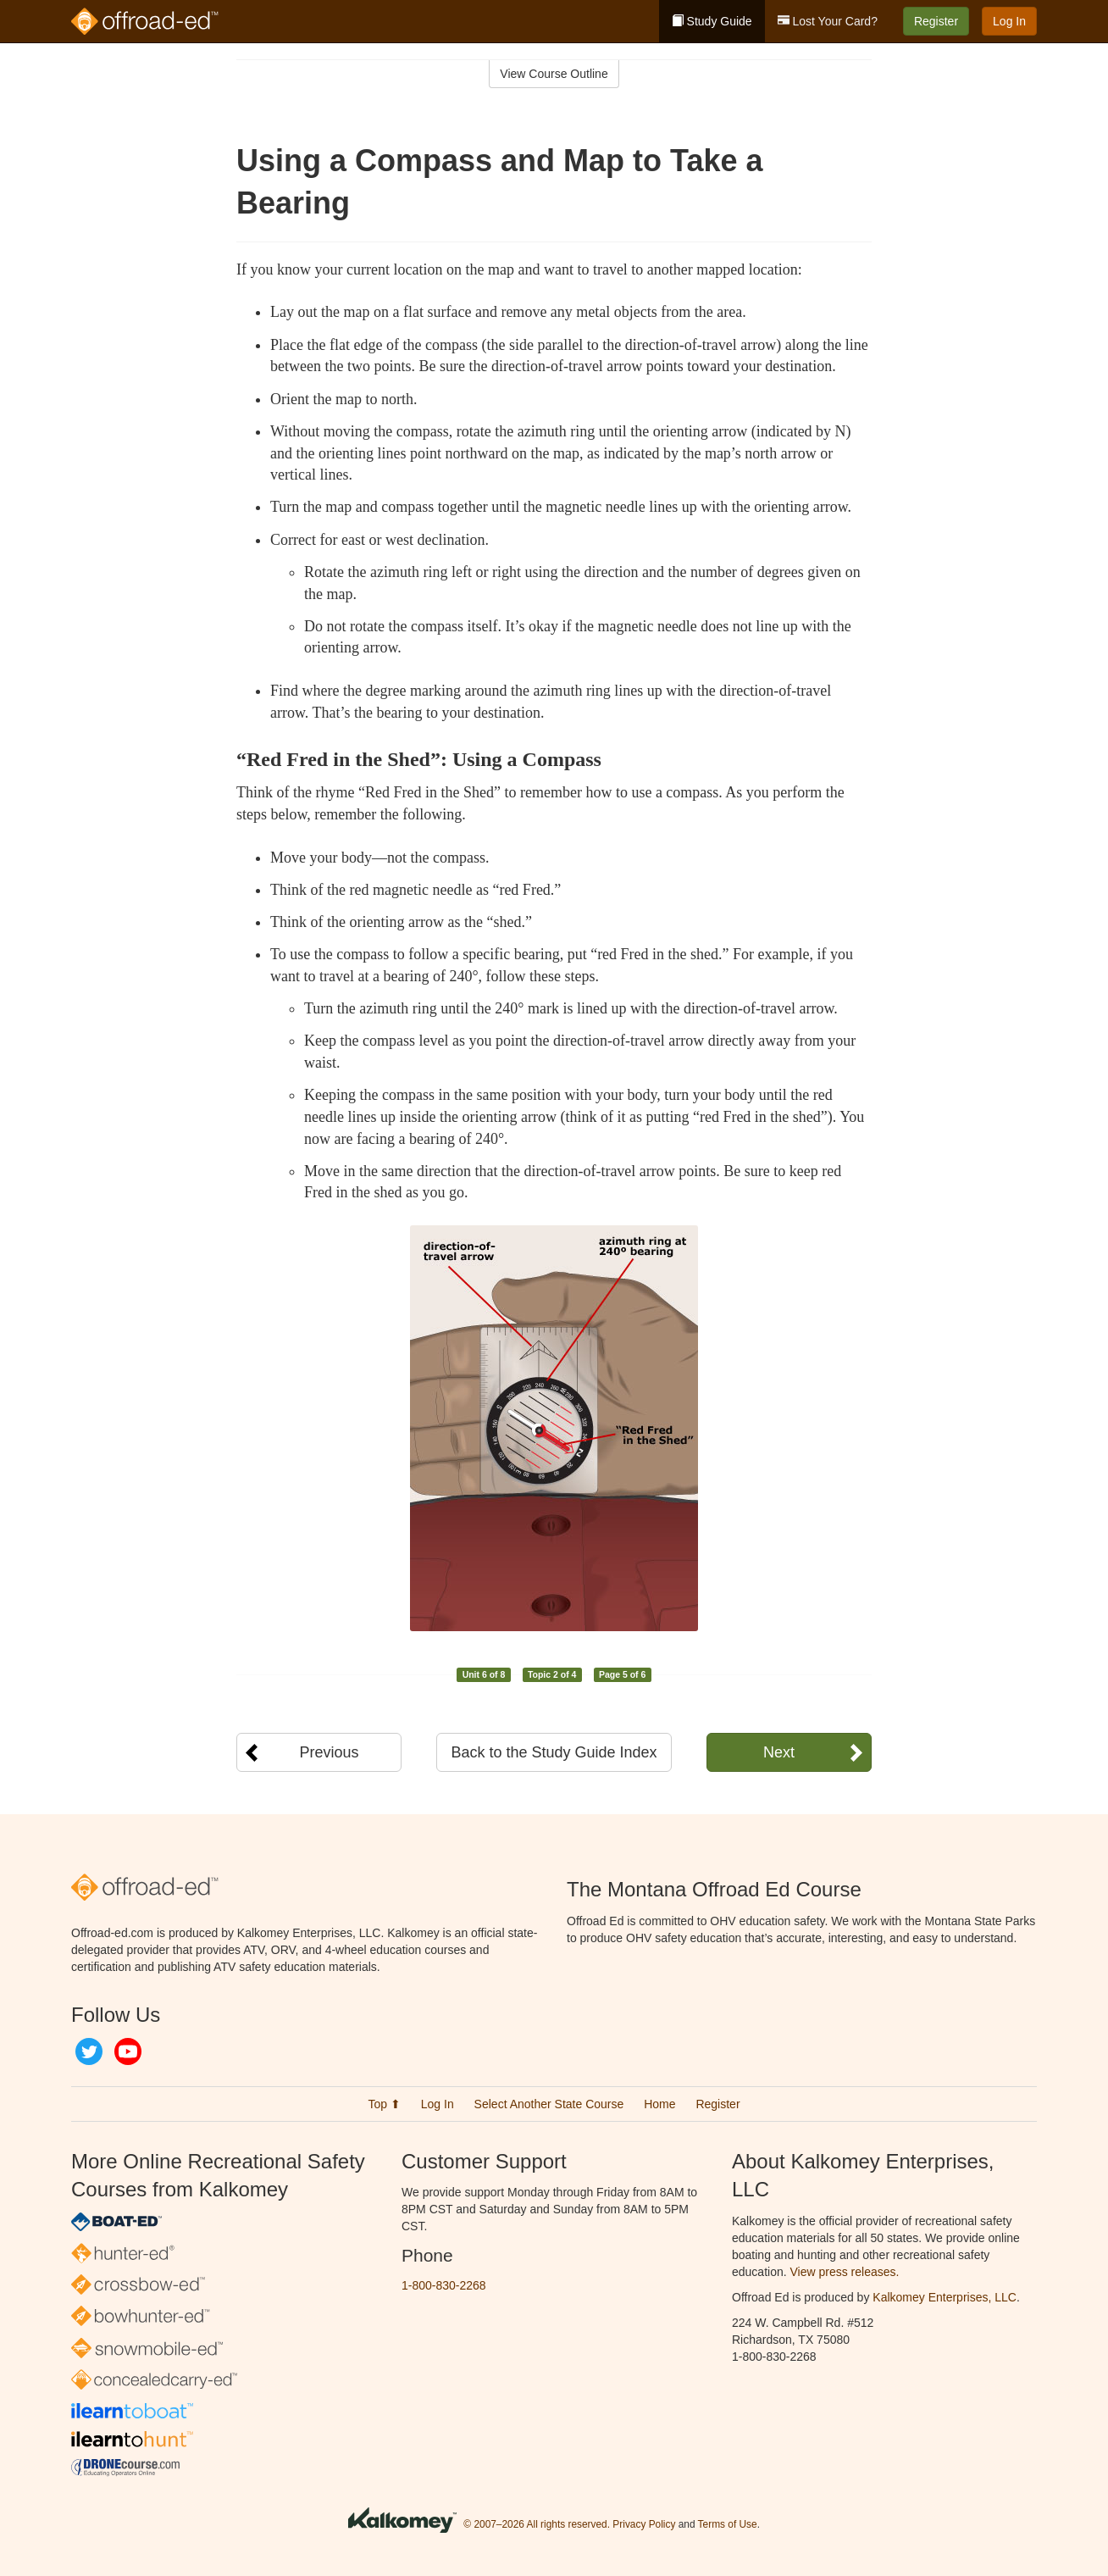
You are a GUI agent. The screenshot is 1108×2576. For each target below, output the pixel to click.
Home (659, 2104)
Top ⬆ (384, 2104)
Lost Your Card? (828, 21)
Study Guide (712, 21)
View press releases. (845, 2272)
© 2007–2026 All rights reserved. (536, 2524)
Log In (1009, 21)
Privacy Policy (643, 2524)
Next (779, 1752)
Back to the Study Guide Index (553, 1752)
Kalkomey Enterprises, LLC (945, 2297)
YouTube (127, 2051)
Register (936, 21)
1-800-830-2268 (444, 2285)
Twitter (88, 2051)
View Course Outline (553, 73)
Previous (328, 1752)
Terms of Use (727, 2524)
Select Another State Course (549, 2104)
